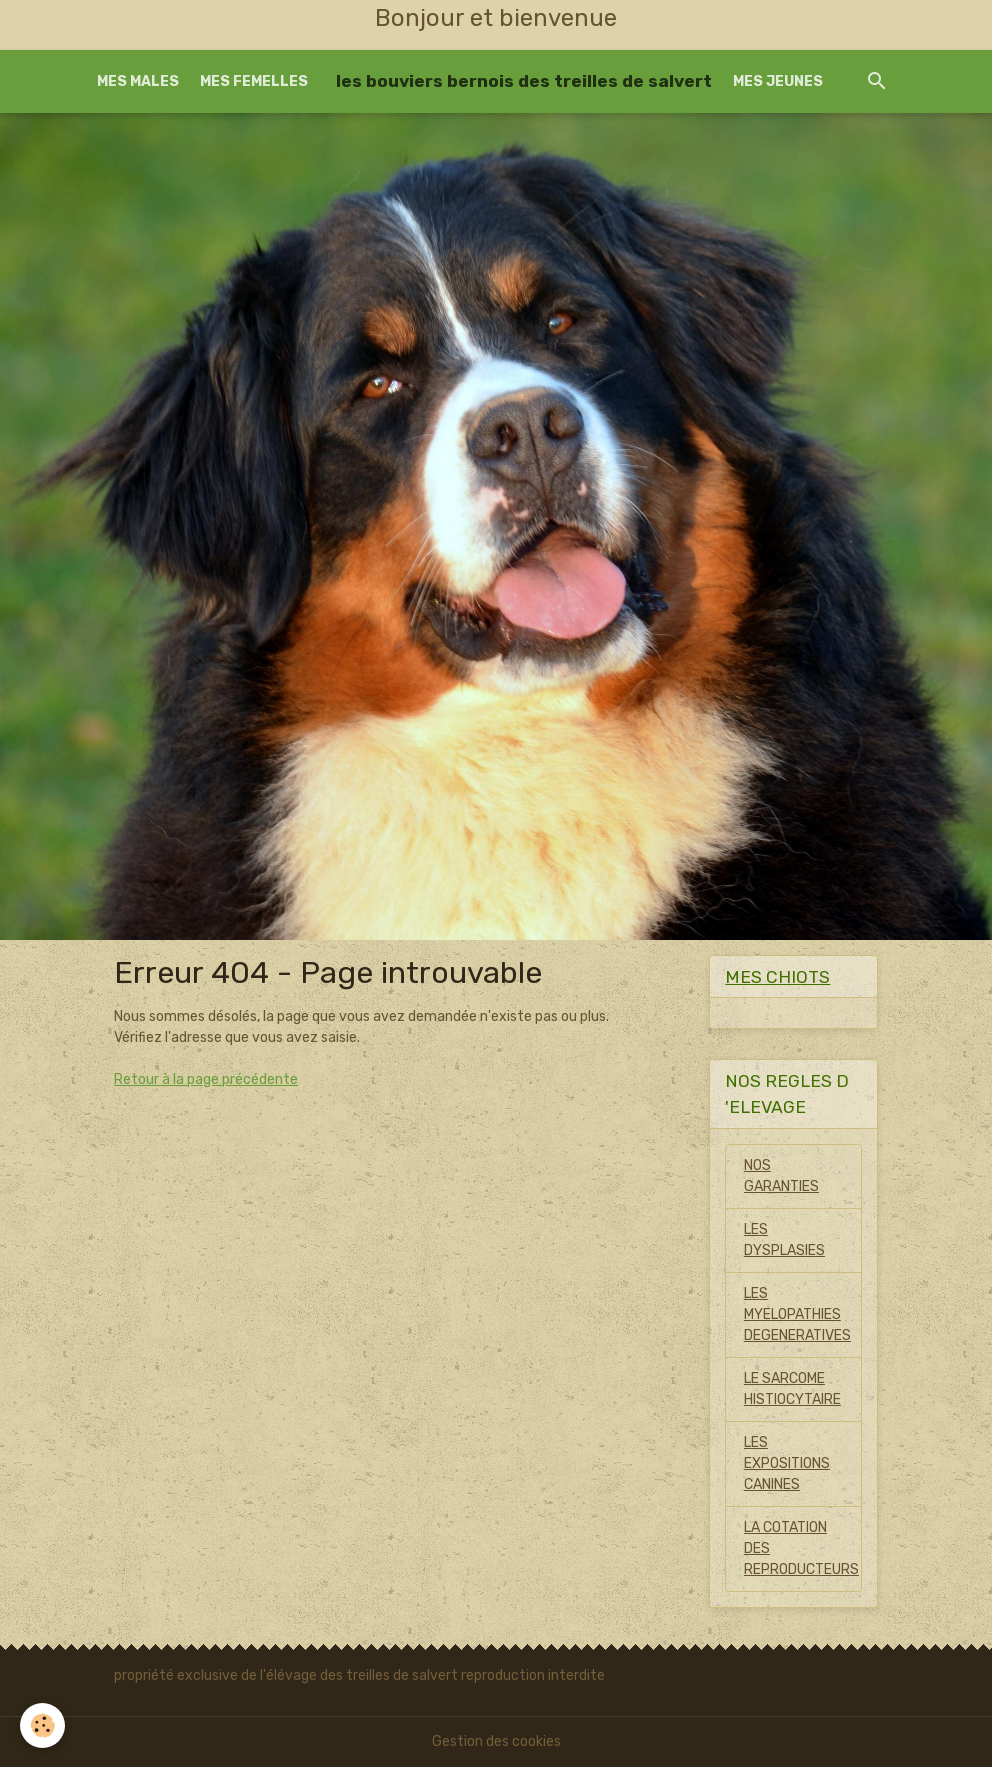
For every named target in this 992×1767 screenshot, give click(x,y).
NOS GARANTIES (781, 1176)
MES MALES (138, 81)
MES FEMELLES (254, 81)
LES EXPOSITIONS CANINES (787, 1463)
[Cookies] (42, 1725)
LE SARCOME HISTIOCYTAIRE (792, 1389)
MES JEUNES (778, 81)
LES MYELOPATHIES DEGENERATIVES (797, 1314)
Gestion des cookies (496, 1741)
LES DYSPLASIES (784, 1240)
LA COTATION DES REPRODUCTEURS (801, 1548)
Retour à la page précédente (206, 1079)
